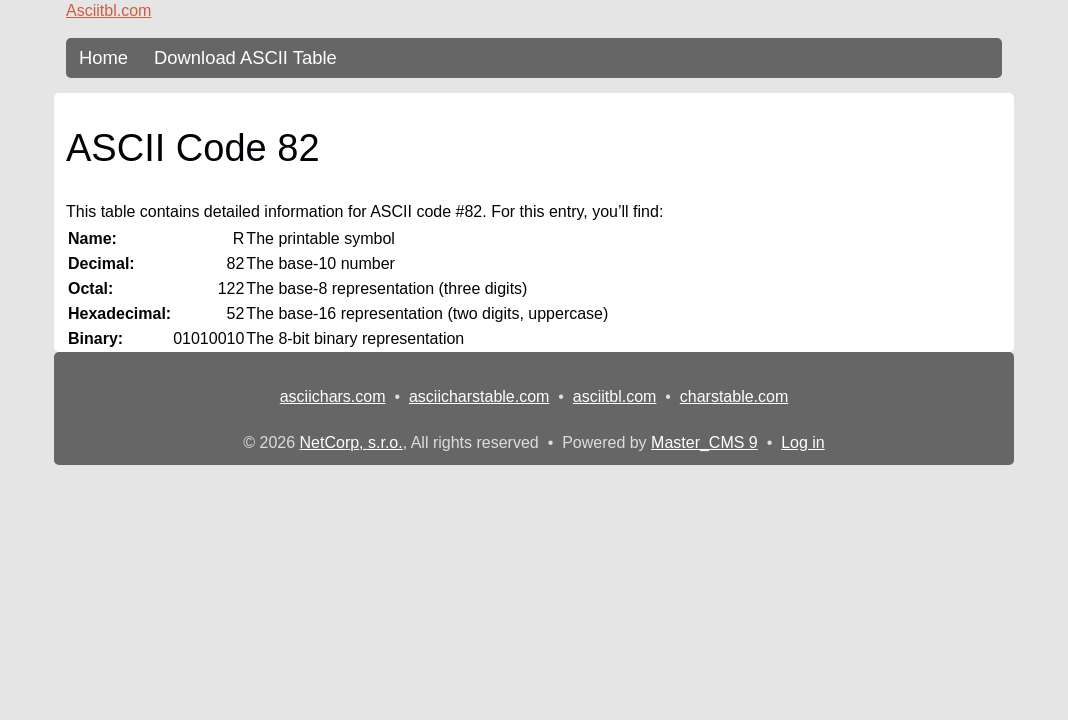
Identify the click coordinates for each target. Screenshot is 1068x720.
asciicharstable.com (479, 396)
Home (103, 57)
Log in (803, 442)
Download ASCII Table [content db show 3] (245, 57)
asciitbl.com (615, 396)
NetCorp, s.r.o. (351, 442)
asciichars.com (333, 396)
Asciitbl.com (108, 10)
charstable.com (734, 396)
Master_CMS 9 (704, 442)
